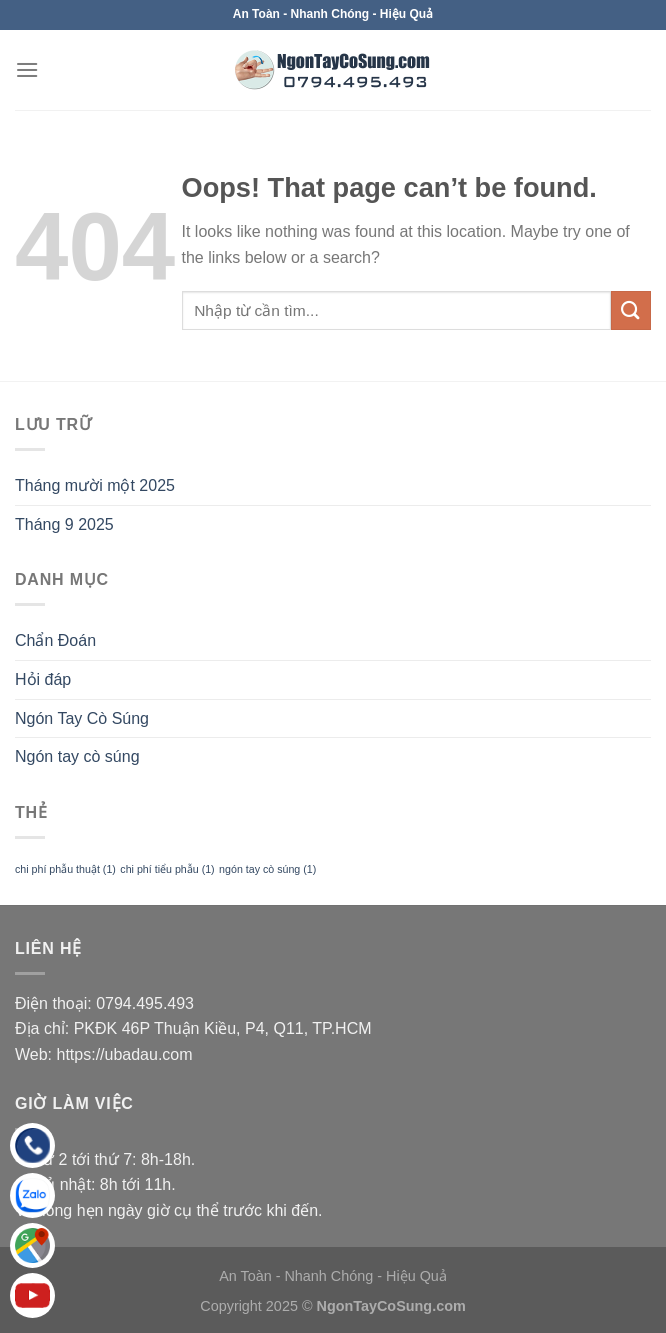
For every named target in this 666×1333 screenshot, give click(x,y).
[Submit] (631, 310)
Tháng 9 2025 (64, 524)
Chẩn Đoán (55, 640)
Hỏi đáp (43, 679)
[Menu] (27, 69)
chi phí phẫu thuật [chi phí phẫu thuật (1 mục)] (65, 869)
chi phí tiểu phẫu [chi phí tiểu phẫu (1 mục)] (167, 869)
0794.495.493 (145, 1003)
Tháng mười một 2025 (95, 485)
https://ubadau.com (125, 1054)
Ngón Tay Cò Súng (82, 718)
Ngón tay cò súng (77, 756)
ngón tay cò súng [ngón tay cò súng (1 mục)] (267, 869)
